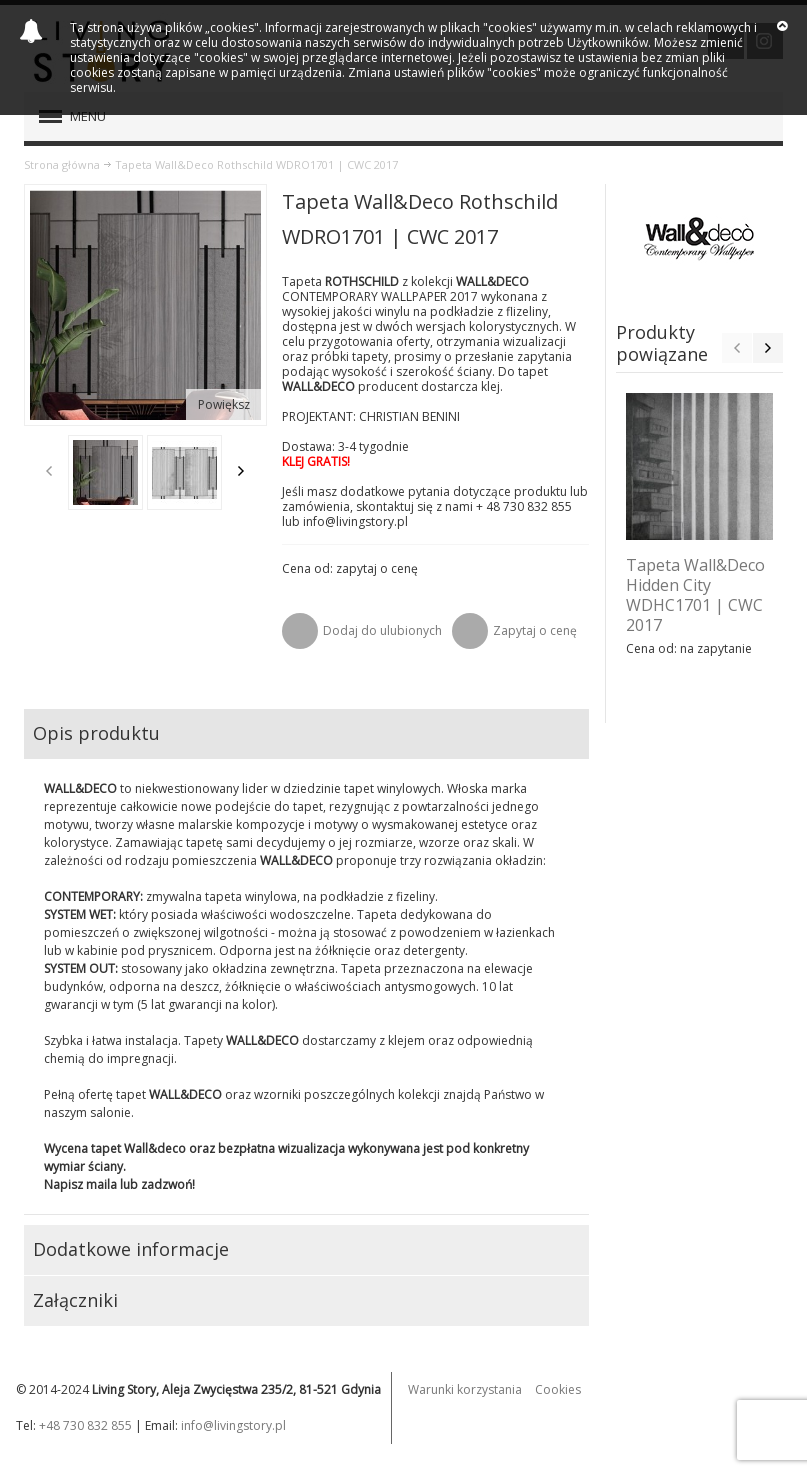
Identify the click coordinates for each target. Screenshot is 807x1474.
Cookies (558, 1389)
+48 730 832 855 (85, 1425)
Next (241, 471)
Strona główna (62, 164)
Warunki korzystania (465, 1389)
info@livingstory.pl (233, 1425)
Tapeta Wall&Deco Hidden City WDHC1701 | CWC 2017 (695, 595)
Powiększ (224, 404)
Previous (49, 471)
